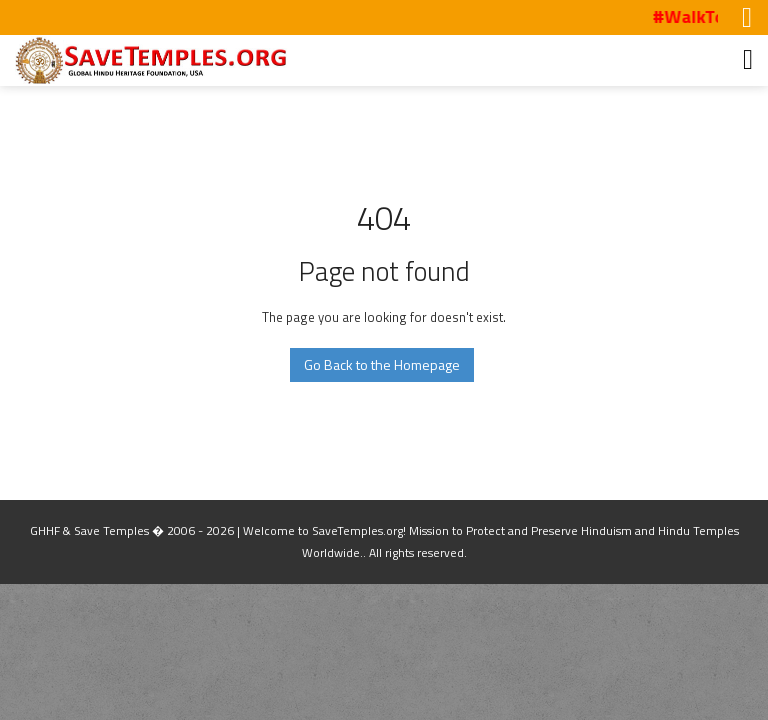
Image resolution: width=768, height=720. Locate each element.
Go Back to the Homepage (382, 364)
